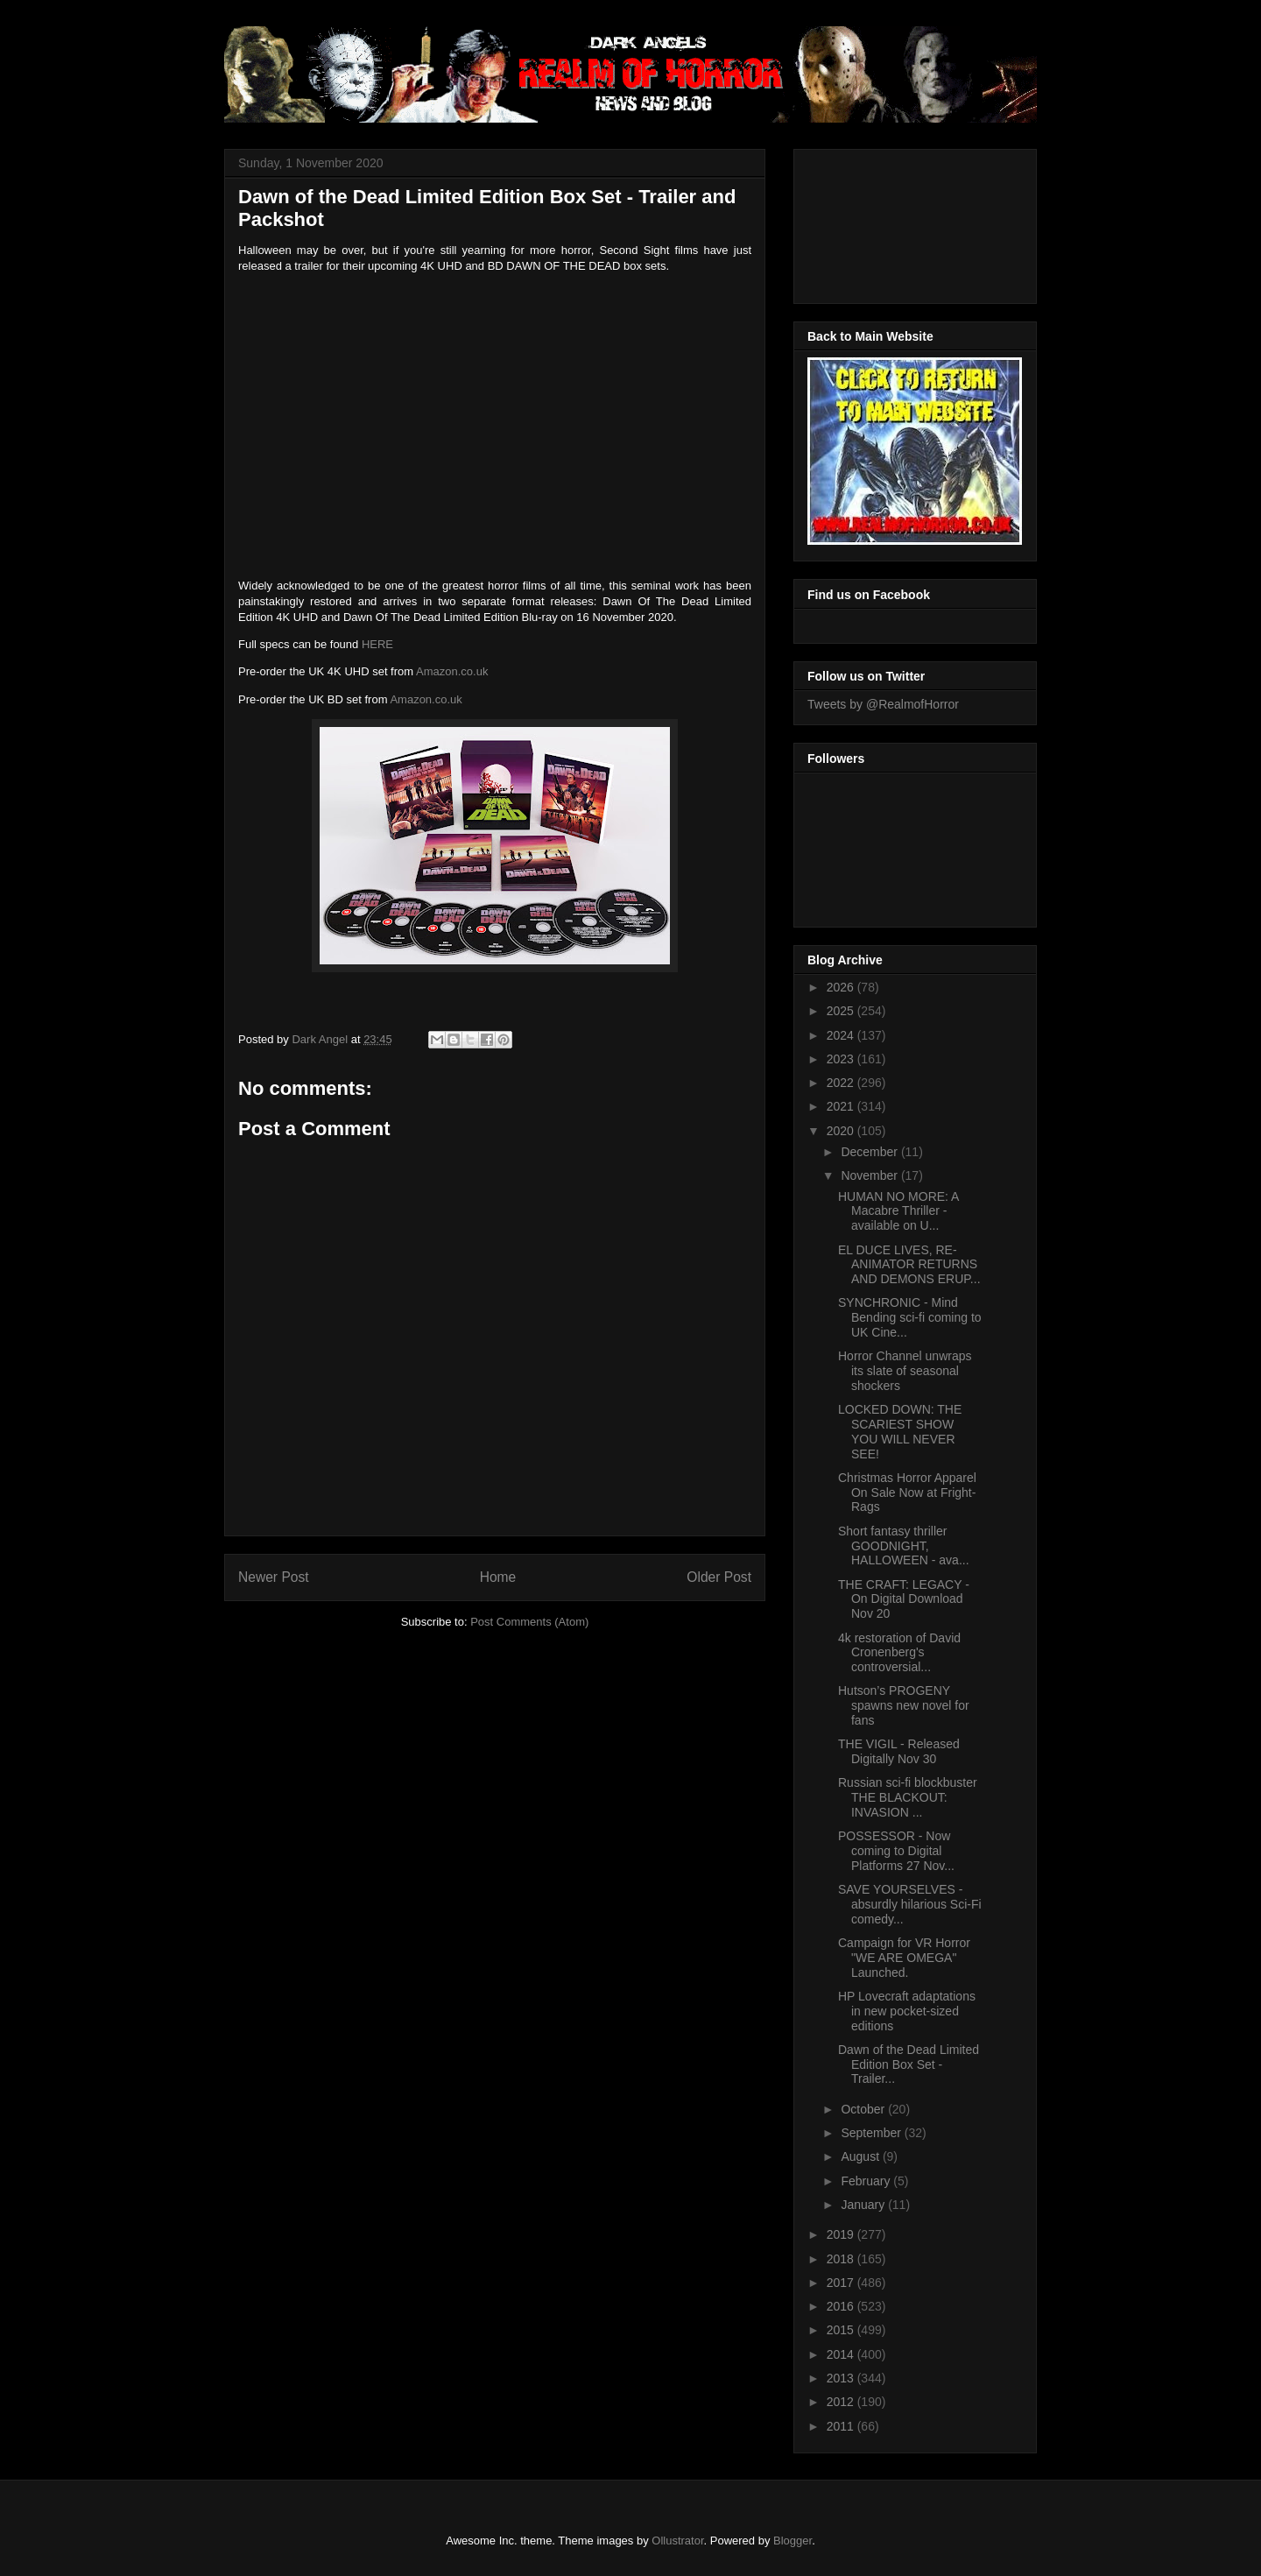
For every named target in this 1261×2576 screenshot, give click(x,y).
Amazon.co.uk (452, 671)
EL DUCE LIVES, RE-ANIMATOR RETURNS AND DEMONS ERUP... (909, 1265)
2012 (842, 2402)
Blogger (792, 2540)
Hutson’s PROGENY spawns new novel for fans (903, 1705)
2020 (842, 1131)
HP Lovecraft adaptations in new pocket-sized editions (907, 2011)
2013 (842, 2378)
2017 (842, 2283)
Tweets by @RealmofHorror (883, 704)
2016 (842, 2306)
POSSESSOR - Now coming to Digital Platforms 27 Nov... (896, 1851)
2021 (842, 1106)
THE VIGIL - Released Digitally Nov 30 (899, 1751)
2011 (842, 2426)
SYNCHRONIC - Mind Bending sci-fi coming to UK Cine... (910, 1317)
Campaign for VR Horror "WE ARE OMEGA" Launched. (904, 1958)
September (872, 2133)
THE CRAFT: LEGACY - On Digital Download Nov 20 (903, 1599)
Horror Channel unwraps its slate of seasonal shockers (905, 1371)
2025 (842, 1011)
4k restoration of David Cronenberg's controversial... (899, 1653)
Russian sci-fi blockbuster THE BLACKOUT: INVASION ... (907, 1797)
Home (498, 1577)
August (861, 2156)
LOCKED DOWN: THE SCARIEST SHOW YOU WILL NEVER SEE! (900, 1431)
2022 (842, 1083)
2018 (842, 2259)
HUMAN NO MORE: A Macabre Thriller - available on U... (898, 1211)
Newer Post (273, 1577)
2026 (842, 987)
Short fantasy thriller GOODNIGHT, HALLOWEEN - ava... (903, 1546)
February (867, 2181)
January (864, 2205)
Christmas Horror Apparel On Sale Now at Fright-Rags (907, 1492)
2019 (842, 2234)
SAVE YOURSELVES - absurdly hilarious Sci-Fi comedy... (910, 1904)
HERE (377, 644)
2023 (842, 1059)
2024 (842, 1035)
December (870, 1152)
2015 (842, 2330)
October (864, 2109)
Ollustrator (677, 2540)
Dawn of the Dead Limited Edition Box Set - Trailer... (908, 2064)
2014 (842, 2354)
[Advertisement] (886, 221)
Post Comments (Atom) (529, 1621)
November (870, 1175)
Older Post (719, 1577)
